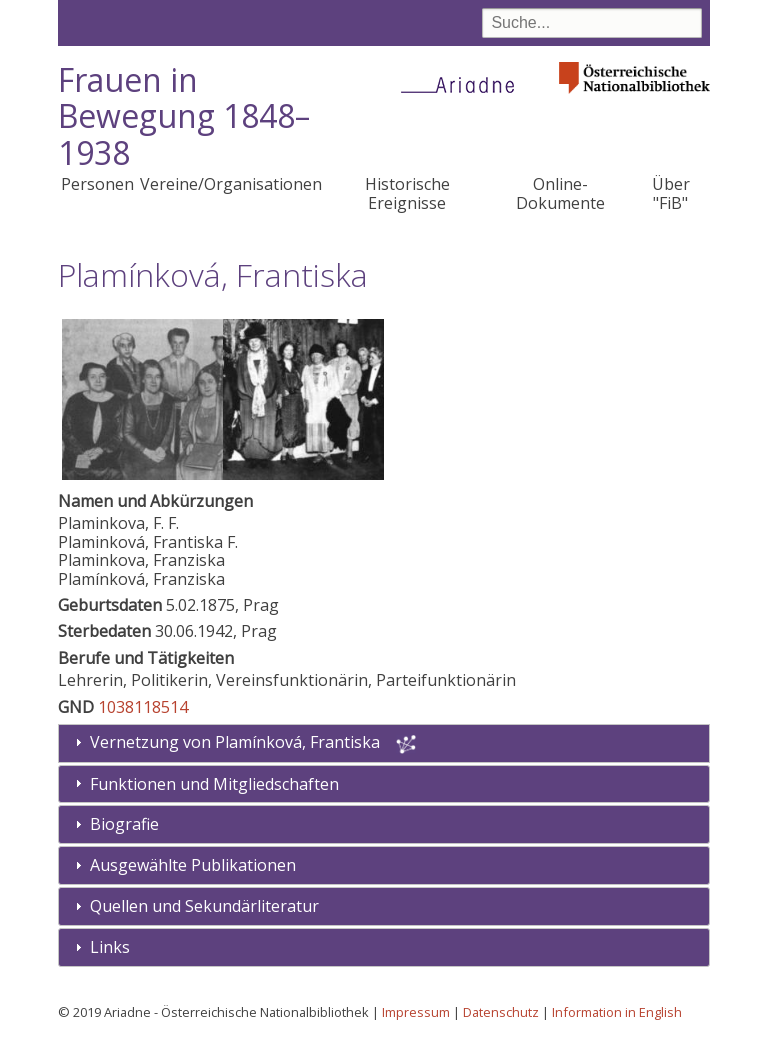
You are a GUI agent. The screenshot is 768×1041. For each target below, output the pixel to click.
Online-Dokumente (560, 193)
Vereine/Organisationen (231, 184)
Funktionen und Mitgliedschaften (214, 784)
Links (110, 947)
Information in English (617, 1012)
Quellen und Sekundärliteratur (204, 906)
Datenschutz (501, 1012)
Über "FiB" (671, 193)
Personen (97, 184)
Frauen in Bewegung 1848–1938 (184, 116)
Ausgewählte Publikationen (193, 865)
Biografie (124, 824)
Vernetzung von (237, 742)
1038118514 (143, 707)
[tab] (384, 784)
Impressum (416, 1012)
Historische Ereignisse (407, 193)
